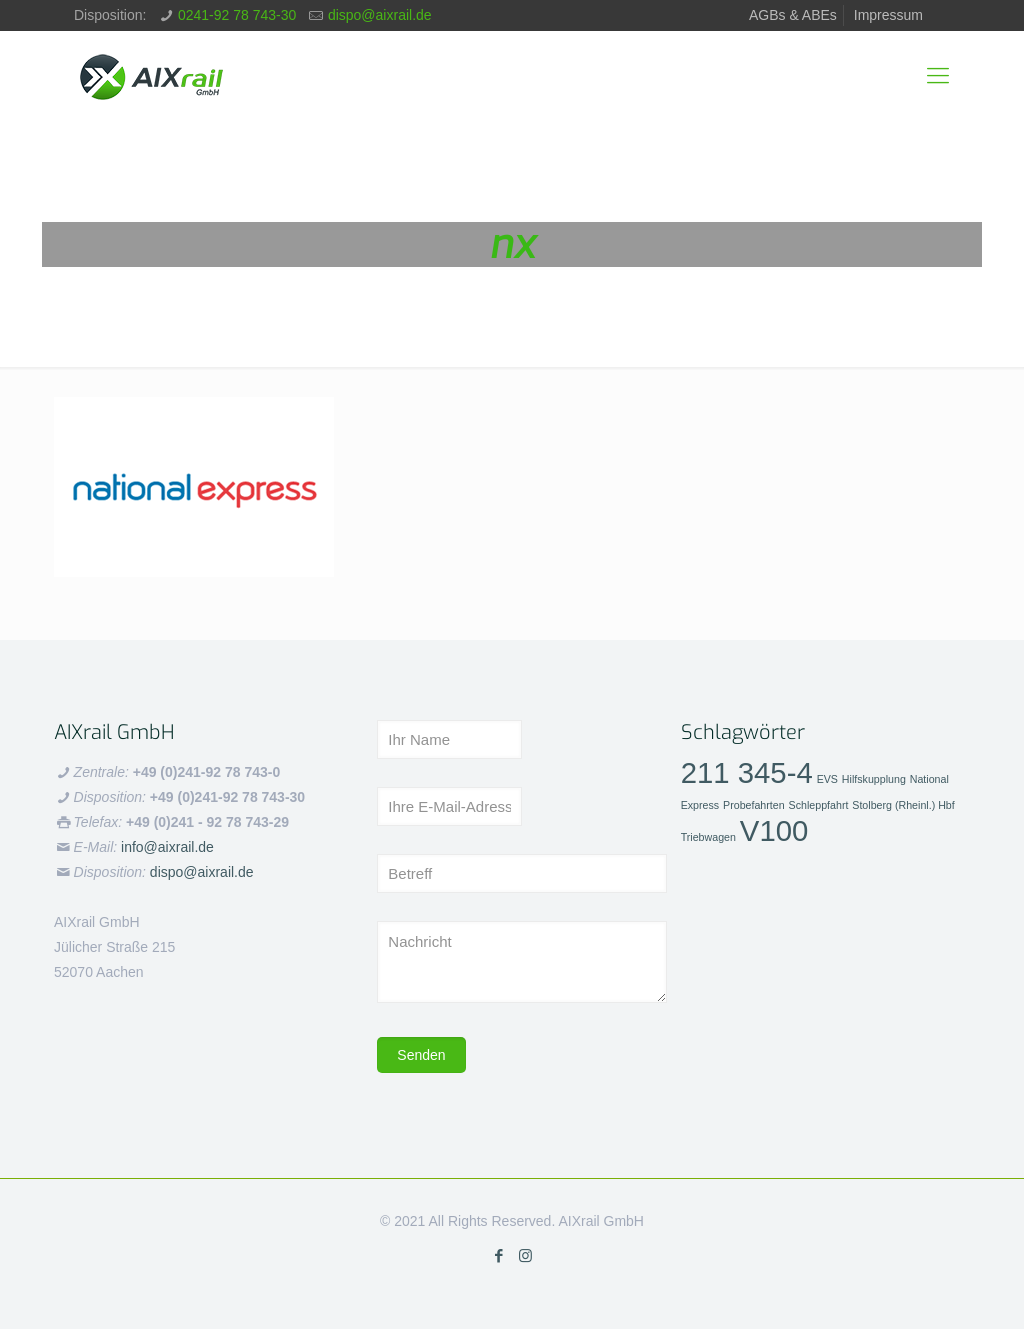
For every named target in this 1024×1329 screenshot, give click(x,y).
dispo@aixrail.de (380, 15)
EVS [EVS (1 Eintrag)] (827, 779)
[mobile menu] (938, 76)
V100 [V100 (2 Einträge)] (774, 830)
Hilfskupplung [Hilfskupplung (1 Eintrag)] (874, 779)
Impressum (888, 15)
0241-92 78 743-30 (237, 15)
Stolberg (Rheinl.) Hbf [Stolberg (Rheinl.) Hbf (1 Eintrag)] (903, 805)
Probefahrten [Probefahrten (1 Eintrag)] (754, 805)
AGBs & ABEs (793, 15)
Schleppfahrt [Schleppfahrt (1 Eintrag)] (819, 805)
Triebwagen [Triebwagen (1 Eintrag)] (708, 837)
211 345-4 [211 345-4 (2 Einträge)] (747, 772)
